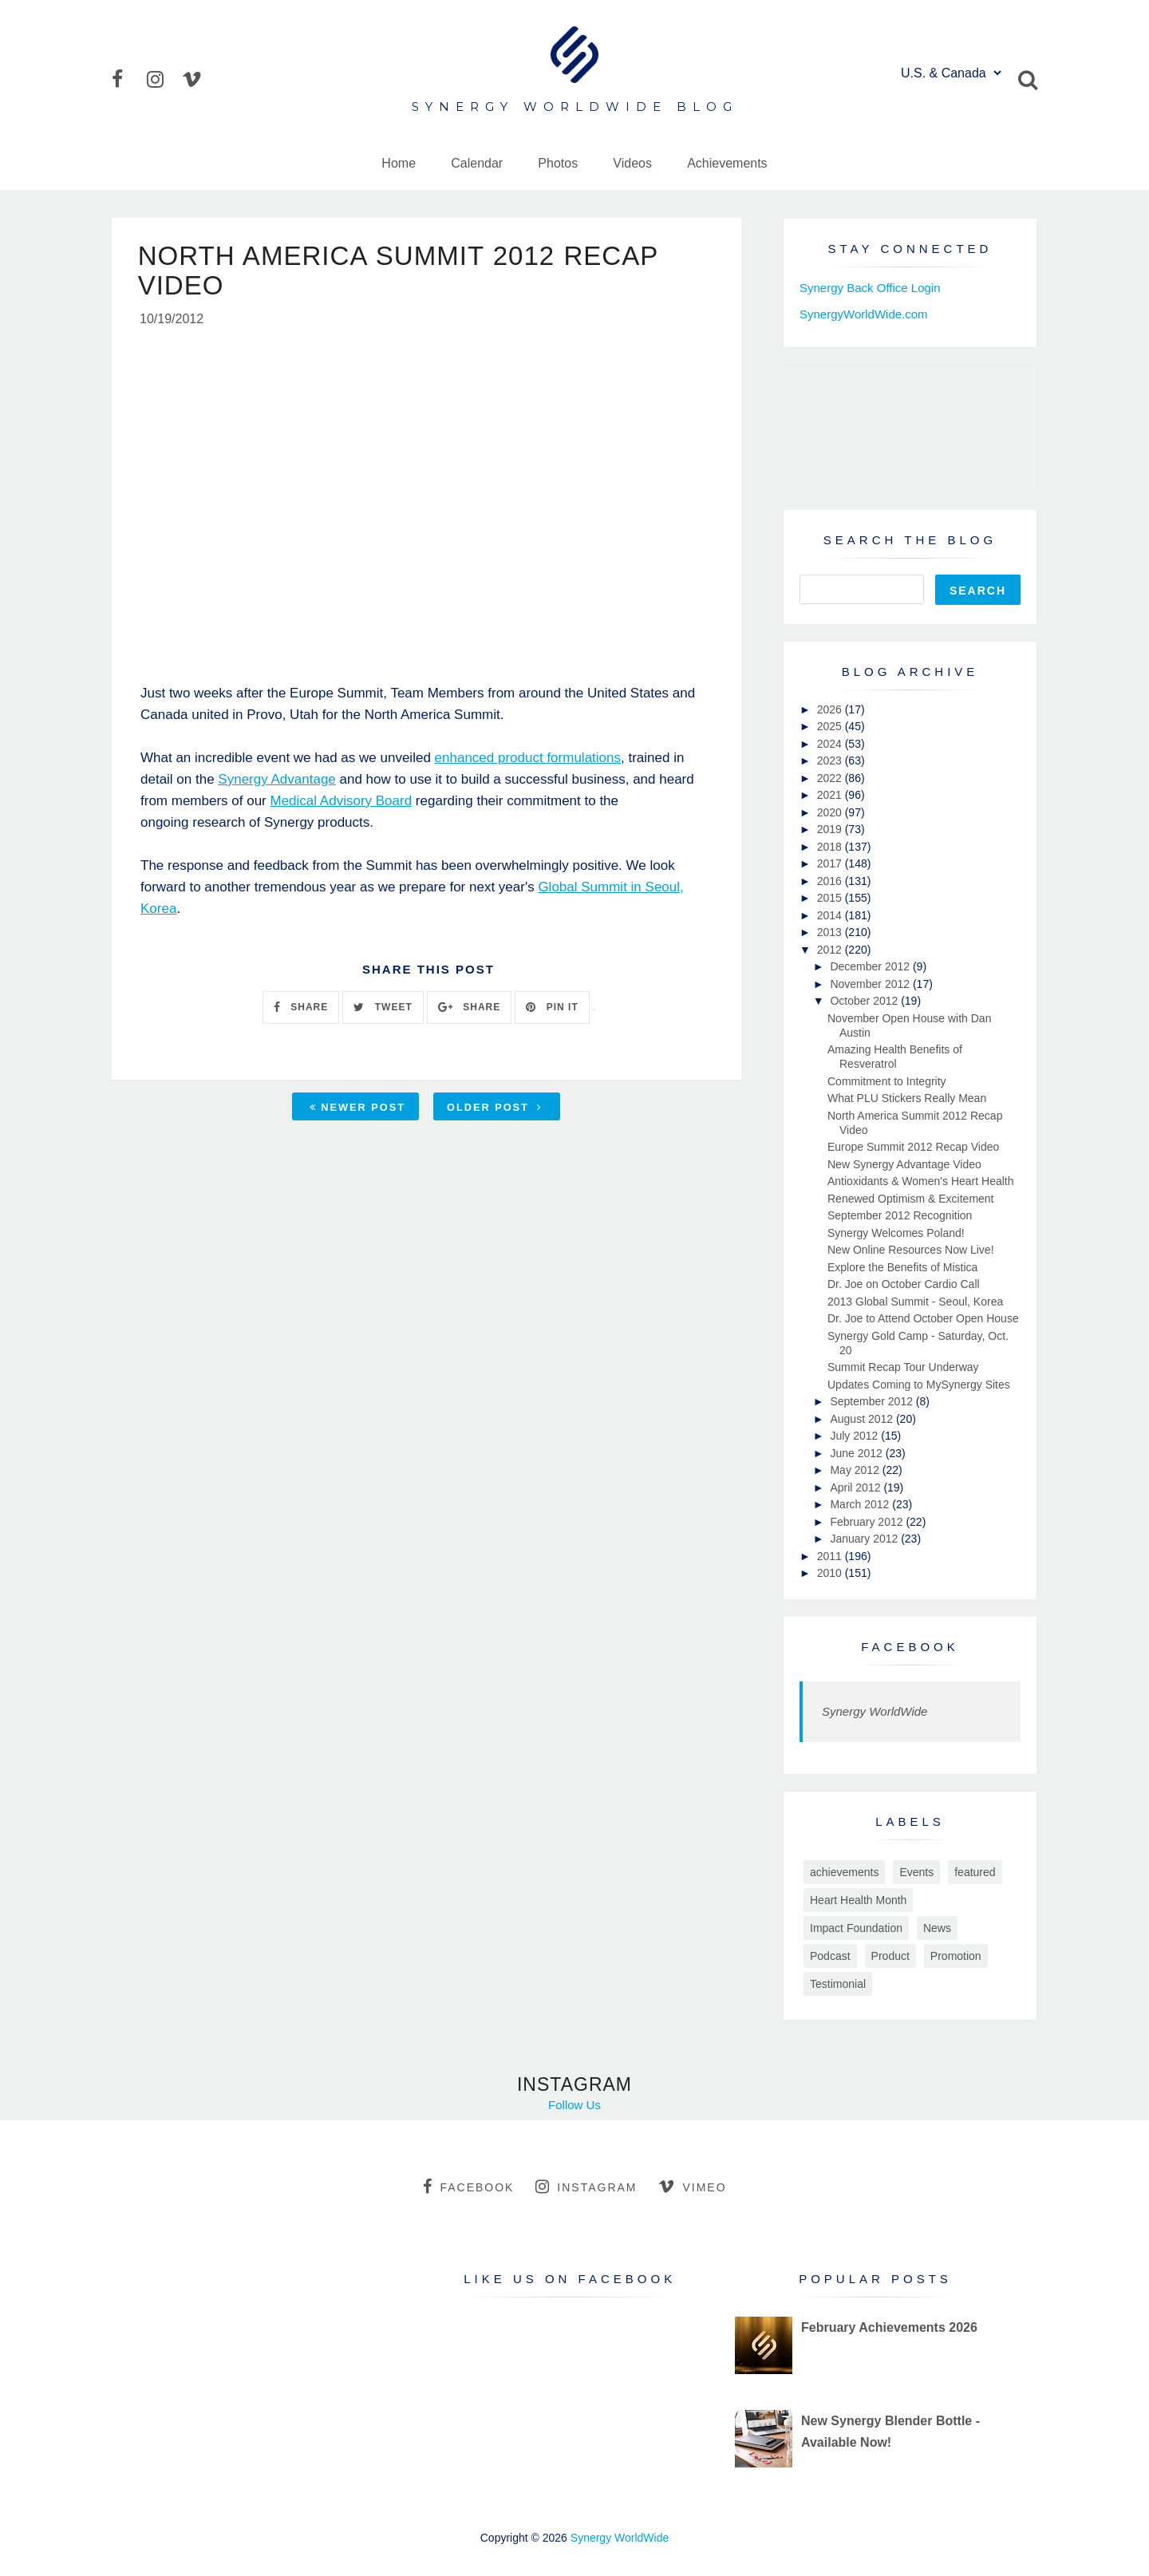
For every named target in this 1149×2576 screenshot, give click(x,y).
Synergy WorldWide (874, 1711)
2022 (831, 778)
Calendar (477, 163)
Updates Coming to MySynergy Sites (918, 1384)
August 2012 (863, 1418)
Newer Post (357, 1110)
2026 (831, 709)
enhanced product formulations (528, 760)
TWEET (382, 1009)
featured (974, 1872)
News (937, 1928)
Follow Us (574, 2105)
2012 (831, 949)
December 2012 (871, 966)
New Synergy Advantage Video (904, 1164)
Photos (558, 163)
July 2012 (855, 1435)
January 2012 (865, 1538)
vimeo (692, 2187)
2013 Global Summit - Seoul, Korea (915, 1301)
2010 (831, 1573)
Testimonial (838, 1983)
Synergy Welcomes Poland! (896, 1233)
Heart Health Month (858, 1900)
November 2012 (871, 984)
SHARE (301, 1009)
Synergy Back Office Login (870, 287)
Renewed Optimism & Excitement (910, 1198)
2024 (831, 743)
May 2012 (856, 1470)
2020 (831, 812)
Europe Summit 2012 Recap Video (913, 1146)
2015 (831, 897)
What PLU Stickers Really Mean (906, 1098)
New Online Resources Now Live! (910, 1249)
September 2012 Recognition (899, 1215)
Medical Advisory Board (341, 803)
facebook (468, 2187)
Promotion (955, 1956)
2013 (831, 932)
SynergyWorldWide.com (864, 314)
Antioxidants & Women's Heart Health (920, 1181)
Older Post (495, 1110)
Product (890, 1956)
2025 (831, 726)
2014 (831, 915)
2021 (831, 794)
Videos (632, 163)
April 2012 (856, 1487)
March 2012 (861, 1504)
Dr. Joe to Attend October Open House (923, 1318)
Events (916, 1872)
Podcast (830, 1956)
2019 (831, 829)
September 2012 (872, 1401)
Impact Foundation (856, 1928)
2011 (831, 1556)
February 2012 (868, 1521)
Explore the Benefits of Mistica (902, 1267)
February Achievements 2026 (889, 2327)
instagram (586, 2187)
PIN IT (552, 1009)
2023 (831, 760)
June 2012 (857, 1453)
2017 (831, 863)
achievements (844, 1872)
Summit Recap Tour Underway (903, 1367)
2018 (831, 846)
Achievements (727, 163)
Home (398, 163)
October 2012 (865, 1000)
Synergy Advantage (276, 781)
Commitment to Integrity (886, 1081)
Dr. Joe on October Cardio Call (903, 1284)
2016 (831, 881)
